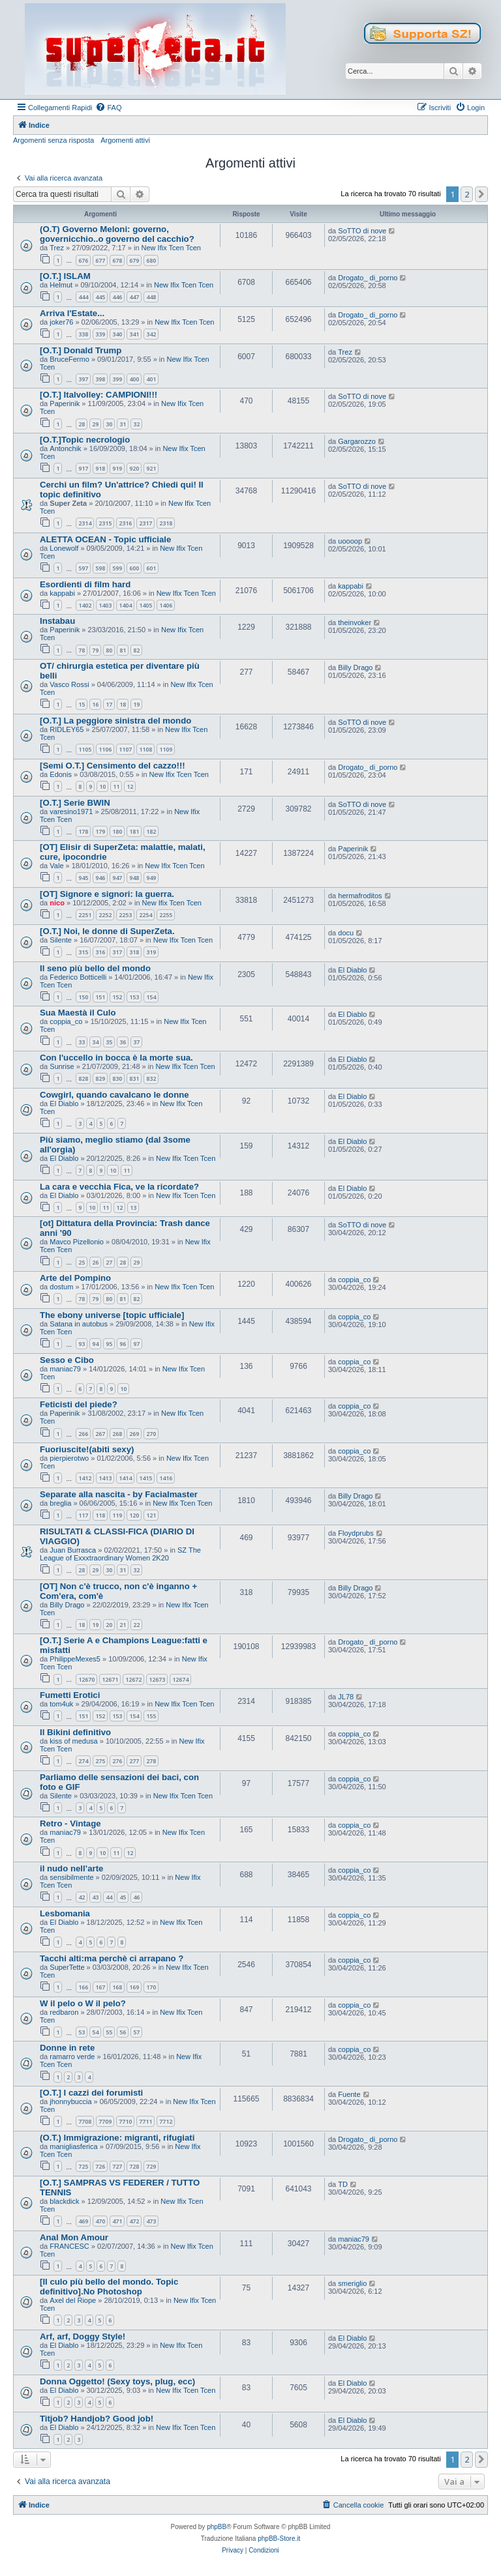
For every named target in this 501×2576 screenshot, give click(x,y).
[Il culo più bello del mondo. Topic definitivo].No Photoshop (109, 2286)
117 (83, 1515)
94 (95, 1343)
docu (346, 933)
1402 (84, 605)
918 (100, 468)
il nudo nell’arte (71, 1868)
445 (100, 297)
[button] (481, 194)
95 (109, 1343)
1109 (165, 749)
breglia (60, 1503)
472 (134, 2221)
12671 (110, 1679)
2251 (84, 915)
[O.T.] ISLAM (65, 276)
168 (117, 1987)
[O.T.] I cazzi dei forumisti (91, 2093)
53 (81, 2032)
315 (83, 952)
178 (83, 831)
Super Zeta (68, 503)
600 (134, 568)
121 (151, 1515)
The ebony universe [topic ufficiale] (112, 1315)
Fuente (349, 2094)
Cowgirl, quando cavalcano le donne (114, 1095)
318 (134, 952)
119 (117, 1515)
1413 (105, 1478)
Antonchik (65, 448)
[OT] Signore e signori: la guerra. (107, 894)
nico (57, 903)
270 (151, 1433)
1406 (165, 605)
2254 (145, 915)
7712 (165, 2121)
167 (100, 1987)
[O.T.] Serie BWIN (75, 803)
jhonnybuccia (70, 2101)
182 (151, 831)
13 (133, 1207)
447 (134, 297)
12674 (180, 1679)
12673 (157, 1679)
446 (117, 297)
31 (122, 424)
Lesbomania (65, 1913)
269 (134, 1433)
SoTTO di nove (362, 231)
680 (151, 260)
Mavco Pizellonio (77, 1242)
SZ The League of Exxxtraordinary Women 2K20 (120, 1554)
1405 (145, 605)
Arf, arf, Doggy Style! (82, 2336)
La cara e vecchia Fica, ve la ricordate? (119, 1187)
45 (122, 1897)
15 (81, 704)
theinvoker (354, 622)
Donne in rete (67, 2048)
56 (122, 2032)
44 (109, 1897)
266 (83, 1433)
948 (134, 877)
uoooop (350, 541)
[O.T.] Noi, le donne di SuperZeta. (107, 931)
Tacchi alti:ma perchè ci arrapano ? (111, 1958)
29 (95, 424)
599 (117, 568)
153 (134, 997)
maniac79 (65, 1369)
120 (134, 1515)
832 (151, 1078)
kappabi (62, 593)
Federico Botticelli (78, 977)
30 (109, 424)
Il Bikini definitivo (75, 1732)
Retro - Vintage (70, 1823)
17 (109, 704)
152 (117, 997)
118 (100, 1515)
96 (122, 1343)
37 (136, 1042)
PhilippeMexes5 (75, 1659)
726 (100, 2166)
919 (117, 468)
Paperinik (65, 403)
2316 (125, 523)
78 (81, 650)
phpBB (216, 2526)
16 (95, 704)
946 (100, 877)
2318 (165, 523)
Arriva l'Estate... (72, 313)
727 (117, 2166)
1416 (165, 1478)
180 (117, 831)
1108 (145, 749)
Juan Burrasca (73, 1550)
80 (109, 650)
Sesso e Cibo (67, 1360)
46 (136, 1897)
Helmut (61, 285)
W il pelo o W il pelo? (83, 2003)
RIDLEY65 (67, 729)
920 (134, 468)
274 (83, 1761)
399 (117, 379)
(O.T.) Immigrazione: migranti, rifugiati (117, 2138)
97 (136, 1343)
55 (109, 2032)
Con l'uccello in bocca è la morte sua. (116, 1057)
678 (117, 260)
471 (117, 2221)
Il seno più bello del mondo (95, 968)
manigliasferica (73, 2146)
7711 (145, 2121)
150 (83, 997)
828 (83, 1078)
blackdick (64, 2201)
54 (95, 2032)
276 (117, 1761)
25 (81, 1262)
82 (136, 650)
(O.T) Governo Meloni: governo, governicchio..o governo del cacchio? (117, 234)
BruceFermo (69, 359)
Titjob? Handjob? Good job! (96, 2418)
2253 (125, 915)
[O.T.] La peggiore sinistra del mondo (115, 720)
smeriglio (352, 2283)
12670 (86, 1679)
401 (151, 379)
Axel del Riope (73, 2300)
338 (83, 334)
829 (100, 1078)
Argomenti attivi (125, 140)
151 (100, 997)
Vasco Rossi (69, 684)
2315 (105, 523)
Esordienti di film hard (85, 584)
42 (81, 1897)
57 (136, 2032)
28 (81, 424)
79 (95, 650)
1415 (145, 1478)
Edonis (61, 774)
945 (83, 877)
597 (83, 568)
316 (100, 952)
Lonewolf (64, 548)
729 (151, 2166)
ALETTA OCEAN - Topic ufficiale (105, 539)
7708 (84, 2121)
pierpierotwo (69, 1458)
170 (151, 1987)
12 (130, 786)
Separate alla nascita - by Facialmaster (119, 1494)
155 (151, 1716)
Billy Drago (355, 667)
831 (134, 1078)
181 (134, 831)
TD (343, 2184)
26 (95, 1262)
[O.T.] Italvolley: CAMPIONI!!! (98, 395)
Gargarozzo (356, 441)
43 (95, 1897)
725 (83, 2166)
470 (100, 2221)
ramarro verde (72, 2056)
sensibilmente (71, 1877)
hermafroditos (360, 896)
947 (117, 877)
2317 (145, 523)
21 (122, 1624)
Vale (56, 866)
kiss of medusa (73, 1741)
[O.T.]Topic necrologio (85, 440)
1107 (125, 749)
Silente (61, 940)
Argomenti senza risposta (53, 140)
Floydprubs (355, 1533)
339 (100, 334)
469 (83, 2221)
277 (134, 1761)
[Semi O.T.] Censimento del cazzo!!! (112, 765)
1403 (105, 605)
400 (134, 379)
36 (122, 1042)
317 (117, 952)
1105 (84, 749)
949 (151, 877)
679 (134, 260)
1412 (84, 1478)
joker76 (61, 322)
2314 (84, 523)
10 (102, 786)
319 (151, 952)
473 (151, 2221)
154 (151, 997)
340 (117, 334)
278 (151, 1761)
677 (100, 260)
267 (100, 1433)
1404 (125, 605)
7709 (105, 2121)
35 (109, 1042)
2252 (105, 915)
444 (83, 297)
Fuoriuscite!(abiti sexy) (87, 1449)
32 (136, 424)
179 (100, 831)
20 (109, 1624)
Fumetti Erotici (70, 1695)
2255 (165, 915)
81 (122, 650)
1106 (105, 749)
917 (83, 468)
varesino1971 (71, 811)
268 (117, 1433)
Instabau (57, 621)
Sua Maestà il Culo (78, 1012)
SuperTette (67, 1967)
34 (95, 1042)
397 (83, 379)
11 (116, 786)
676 (83, 260)
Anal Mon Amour (74, 2237)
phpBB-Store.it (279, 2538)
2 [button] (466, 194)
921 (151, 468)
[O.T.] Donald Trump (80, 350)
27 (109, 1262)
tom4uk (61, 1704)
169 (134, 1987)
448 (151, 297)
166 (83, 1987)
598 (100, 568)
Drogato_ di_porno (367, 278)
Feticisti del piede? (78, 1404)
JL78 (346, 1697)
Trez (57, 248)
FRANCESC (69, 2246)
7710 (125, 2121)
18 (122, 704)
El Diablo (352, 970)
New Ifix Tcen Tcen (171, 248)
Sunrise (62, 1066)
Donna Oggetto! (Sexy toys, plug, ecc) (117, 2381)
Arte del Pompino (75, 1278)
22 (136, 1624)
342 (151, 334)
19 (136, 704)
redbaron (64, 2012)
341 (134, 334)
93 (81, 1343)
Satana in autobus (79, 1324)
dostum (61, 1287)
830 (117, 1078)
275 (100, 1761)
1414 (125, 1478)
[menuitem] (108, 107)
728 (134, 2166)
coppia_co (66, 1021)
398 (100, 379)
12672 (133, 1679)
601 (151, 568)
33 (81, 1042)
